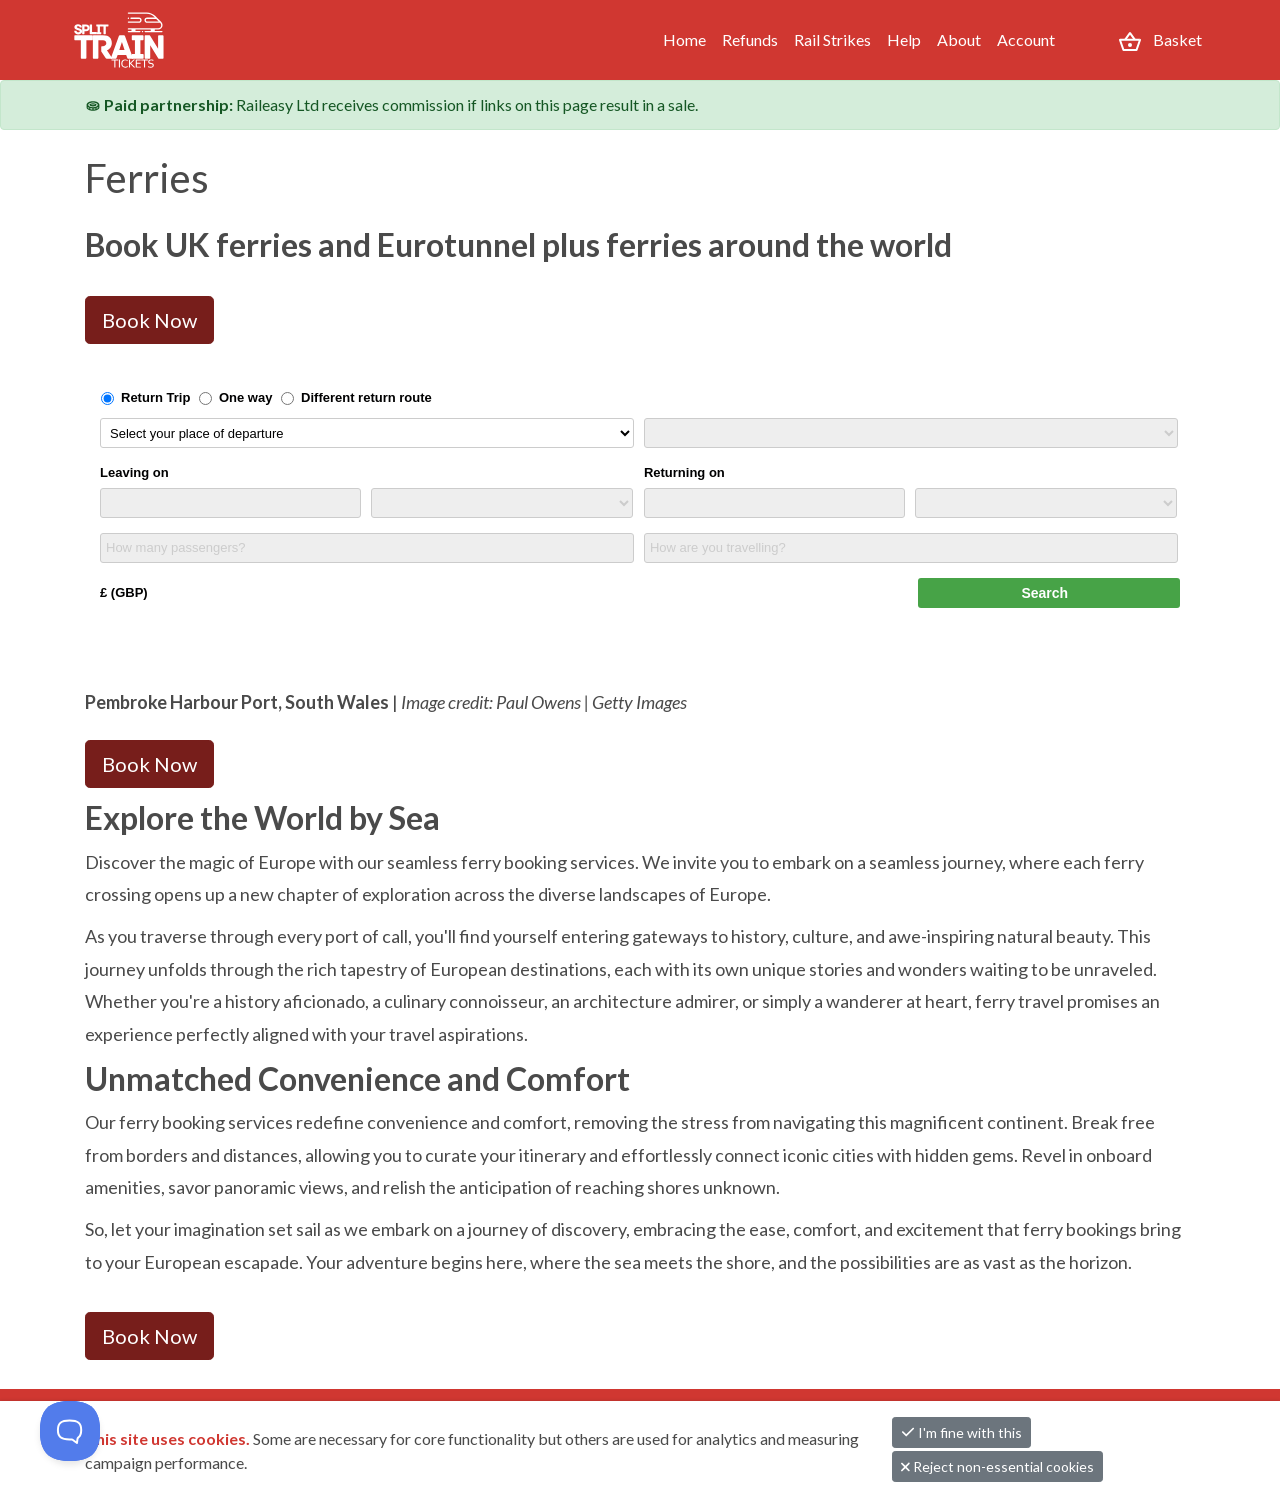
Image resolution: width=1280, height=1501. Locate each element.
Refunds (750, 39)
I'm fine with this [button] (961, 1432)
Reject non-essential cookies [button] (997, 1466)
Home (684, 39)
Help (904, 39)
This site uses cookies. (169, 1438)
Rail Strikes (832, 39)
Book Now (149, 320)
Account (1026, 39)
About (959, 39)
